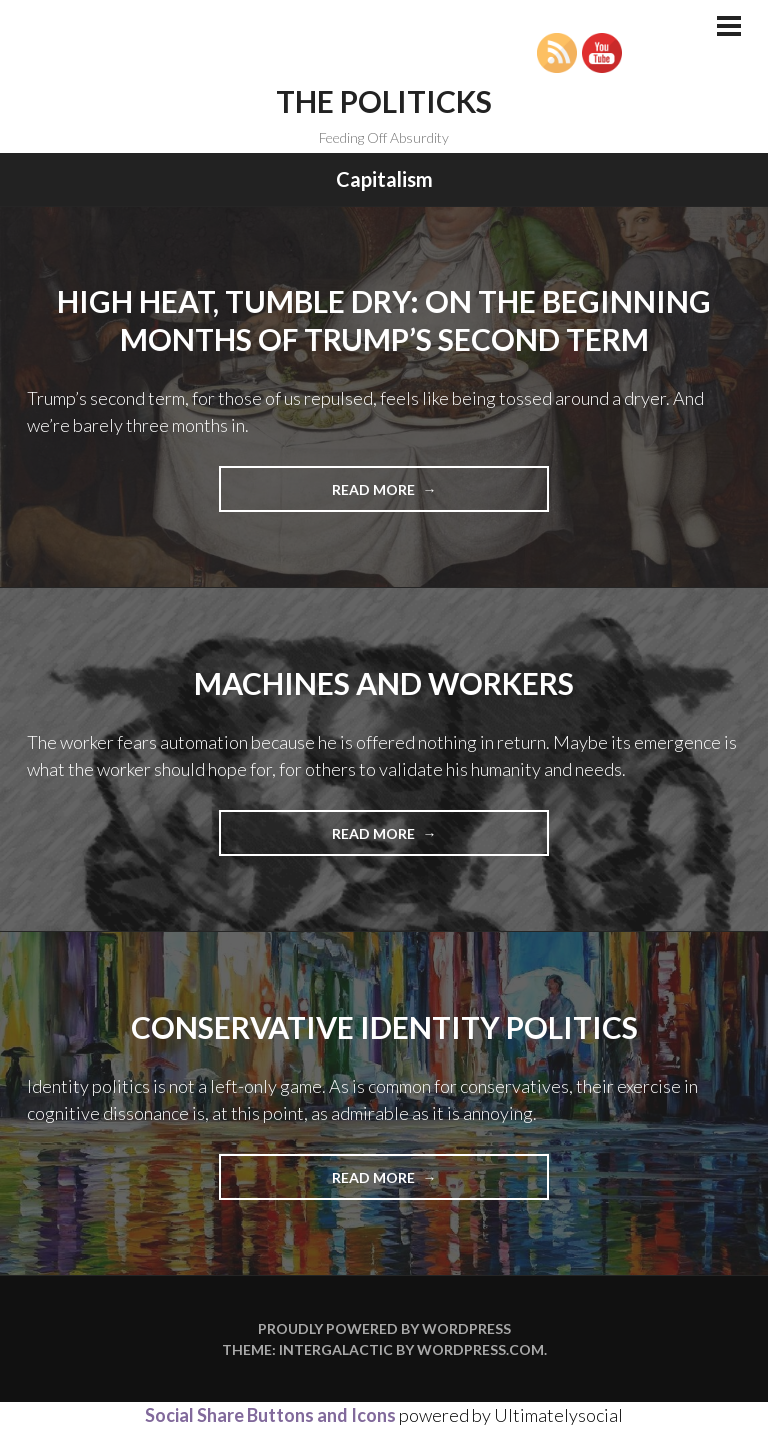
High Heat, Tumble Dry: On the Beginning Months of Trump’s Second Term (384, 320)
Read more (414, 495)
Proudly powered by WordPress (384, 1328)
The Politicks (384, 101)
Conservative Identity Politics (384, 1027)
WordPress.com (480, 1349)
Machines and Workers (384, 683)
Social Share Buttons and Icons (270, 1415)
